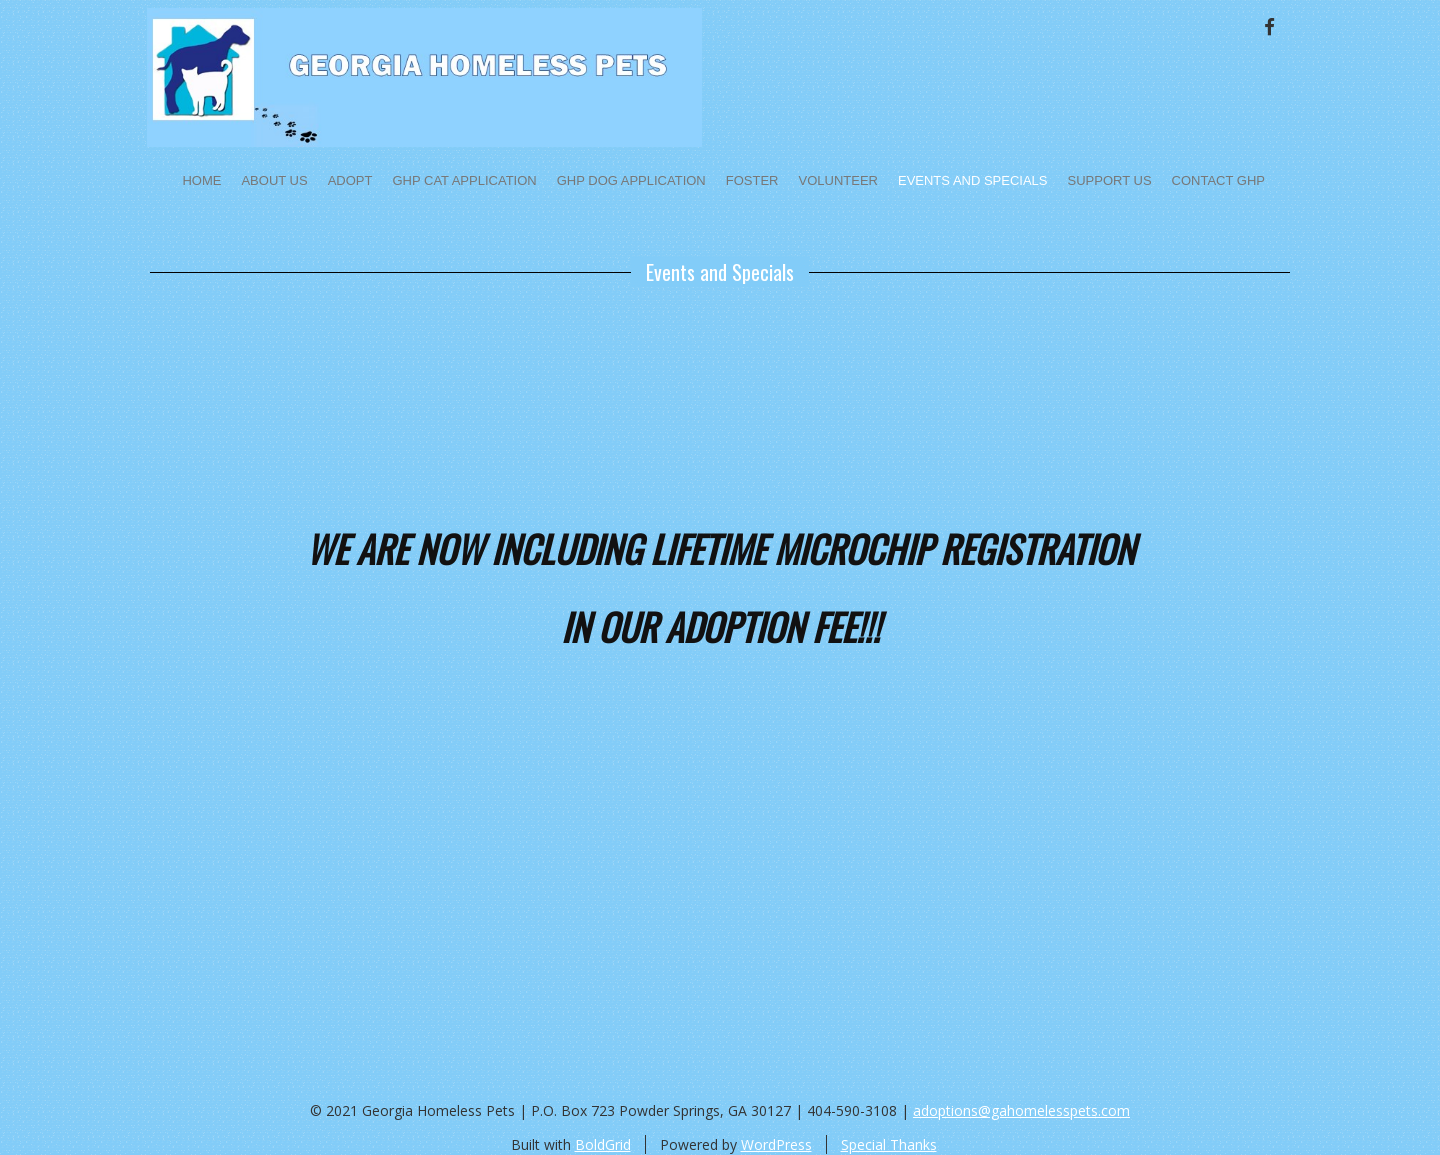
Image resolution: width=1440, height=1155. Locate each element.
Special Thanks (889, 1144)
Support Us (1110, 180)
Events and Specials (973, 180)
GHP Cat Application (464, 180)
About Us (274, 180)
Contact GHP (1218, 180)
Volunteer (838, 180)
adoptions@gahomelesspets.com (1021, 1110)
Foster (752, 180)
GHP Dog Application (631, 180)
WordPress (776, 1144)
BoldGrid (603, 1144)
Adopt (350, 180)
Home (201, 180)
